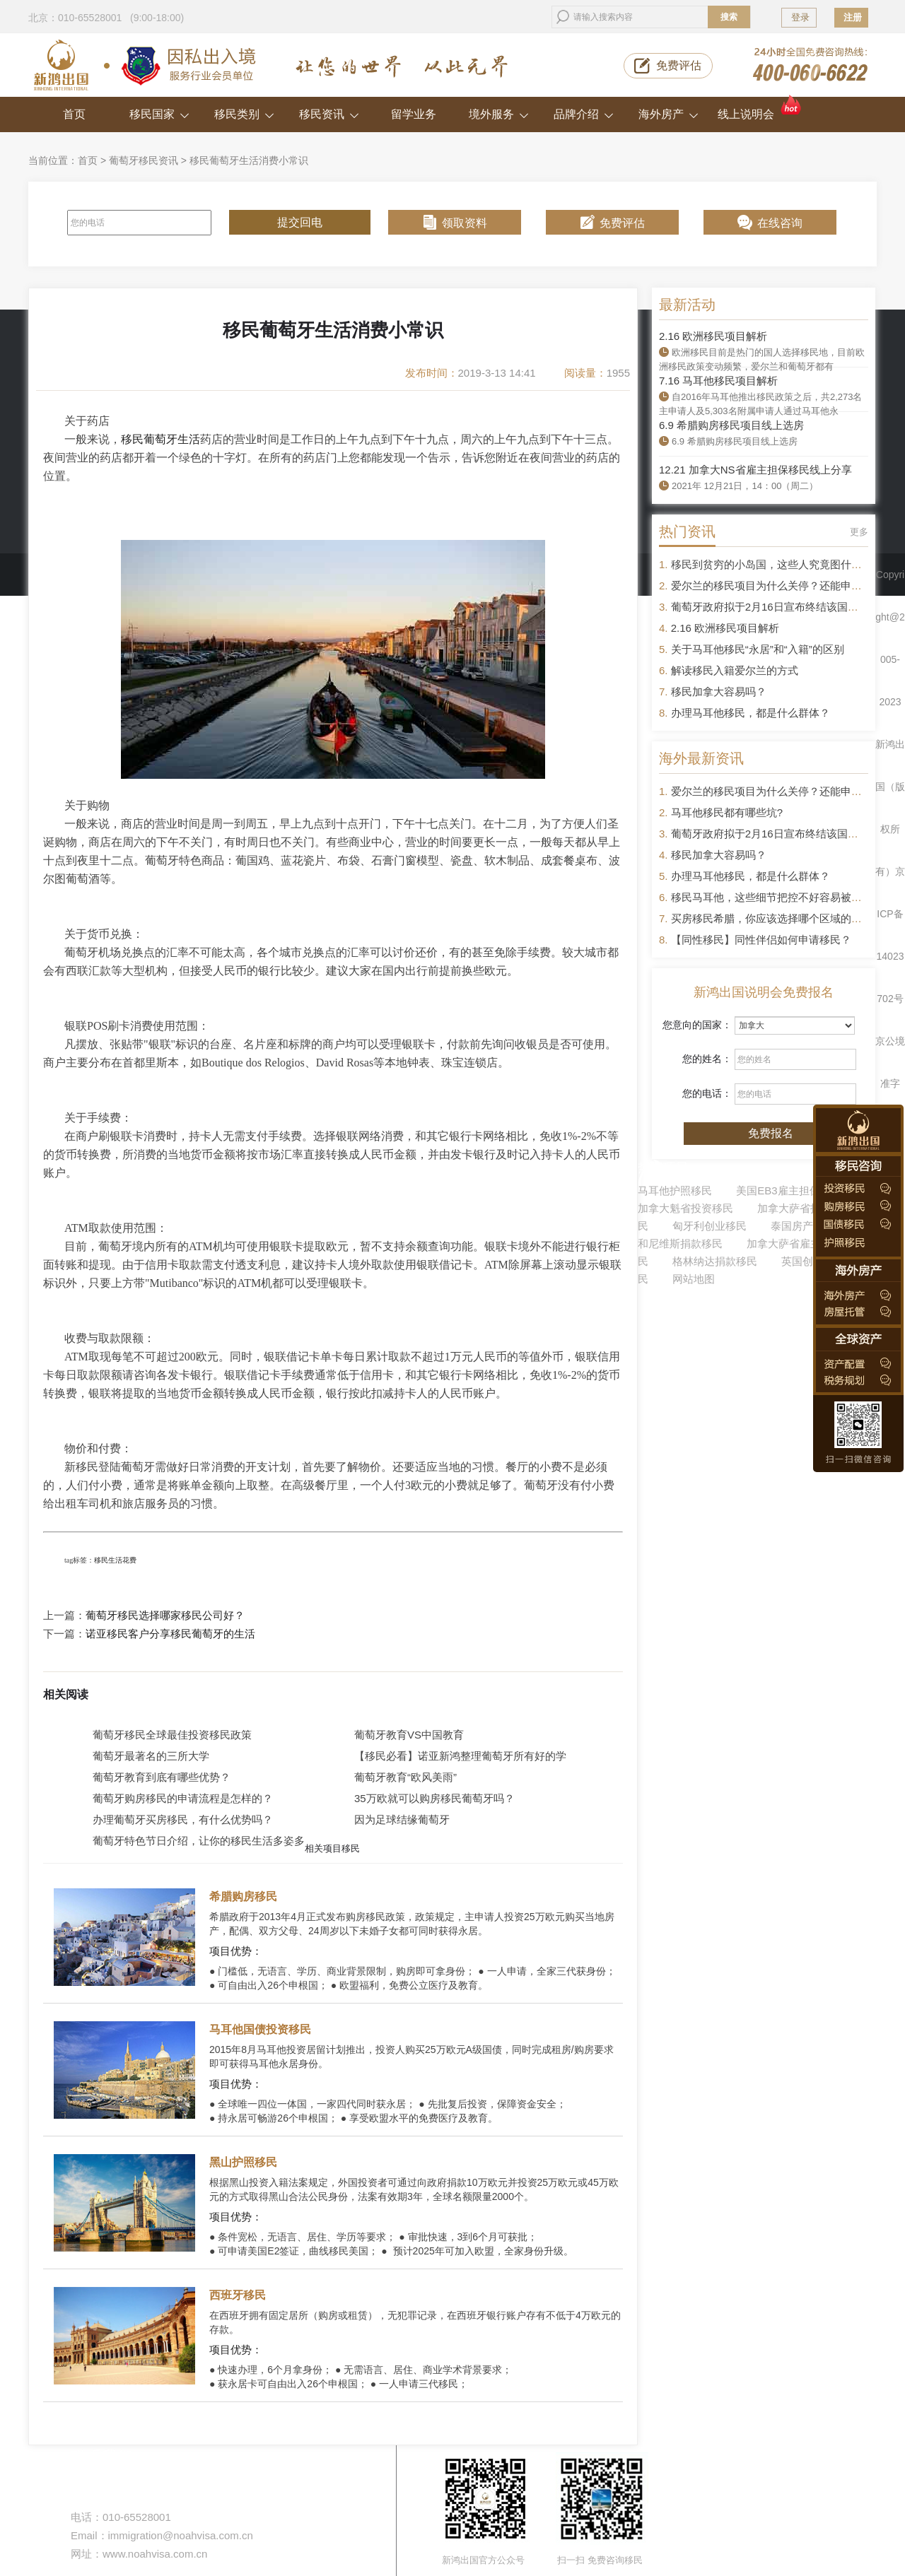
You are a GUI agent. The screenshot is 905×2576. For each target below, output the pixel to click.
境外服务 (499, 114)
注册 (852, 17)
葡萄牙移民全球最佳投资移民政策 (172, 1735)
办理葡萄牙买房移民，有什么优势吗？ (183, 1819)
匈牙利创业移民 (709, 1226)
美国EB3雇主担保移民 (788, 1190)
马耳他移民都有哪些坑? (727, 812)
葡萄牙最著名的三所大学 (151, 1756)
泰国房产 (792, 1226)
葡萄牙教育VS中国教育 (409, 1735)
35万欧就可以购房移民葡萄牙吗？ (434, 1798)
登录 (800, 17)
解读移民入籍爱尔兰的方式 (734, 670)
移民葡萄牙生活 (160, 439)
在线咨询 (779, 223)
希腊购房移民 (243, 1896)
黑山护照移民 (243, 2162)
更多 (859, 532)
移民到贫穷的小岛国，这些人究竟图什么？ (771, 564)
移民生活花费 (115, 1560)
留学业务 (413, 114)
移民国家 (159, 114)
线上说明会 (760, 108)
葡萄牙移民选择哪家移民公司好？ (165, 1615)
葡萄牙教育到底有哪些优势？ (161, 1777)
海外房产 (668, 114)
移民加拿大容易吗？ (718, 692)
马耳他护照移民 (675, 1190)
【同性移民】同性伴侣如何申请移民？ (761, 940)
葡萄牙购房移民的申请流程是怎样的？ (183, 1798)
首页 (74, 114)
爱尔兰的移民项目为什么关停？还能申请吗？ (777, 586)
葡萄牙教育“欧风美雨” (405, 1777)
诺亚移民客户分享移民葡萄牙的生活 (170, 1634)
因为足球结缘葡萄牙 (402, 1819)
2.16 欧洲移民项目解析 (713, 336)
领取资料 (464, 223)
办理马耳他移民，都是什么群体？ (750, 713)
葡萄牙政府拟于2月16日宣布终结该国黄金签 (775, 607)
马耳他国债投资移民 (260, 2029)
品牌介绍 (584, 114)
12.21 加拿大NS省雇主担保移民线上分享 (755, 470)
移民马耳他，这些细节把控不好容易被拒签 (771, 897)
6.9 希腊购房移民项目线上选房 (731, 425)
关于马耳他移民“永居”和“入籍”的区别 (757, 649)
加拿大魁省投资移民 (685, 1208)
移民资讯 (329, 114)
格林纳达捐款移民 (714, 1261)
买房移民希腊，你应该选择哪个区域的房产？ (777, 918)
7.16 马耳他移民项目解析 (718, 381)
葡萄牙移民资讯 (143, 160)
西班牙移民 (237, 2295)
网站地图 (693, 1279)
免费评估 (678, 65)
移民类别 (244, 114)
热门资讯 (687, 531)
